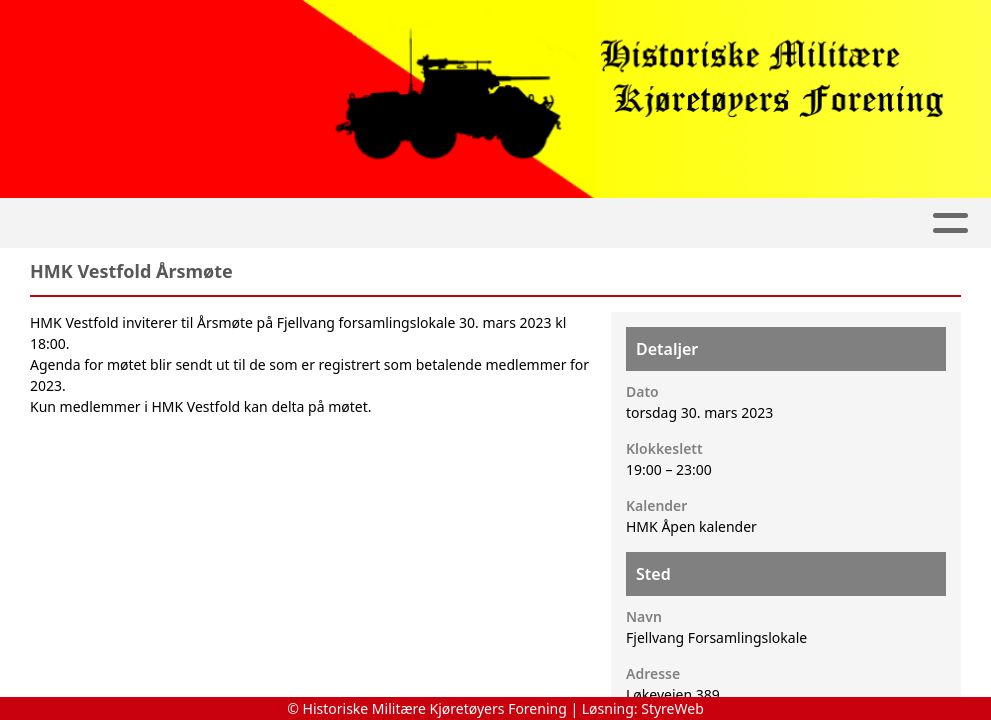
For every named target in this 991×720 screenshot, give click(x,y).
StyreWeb (672, 708)
